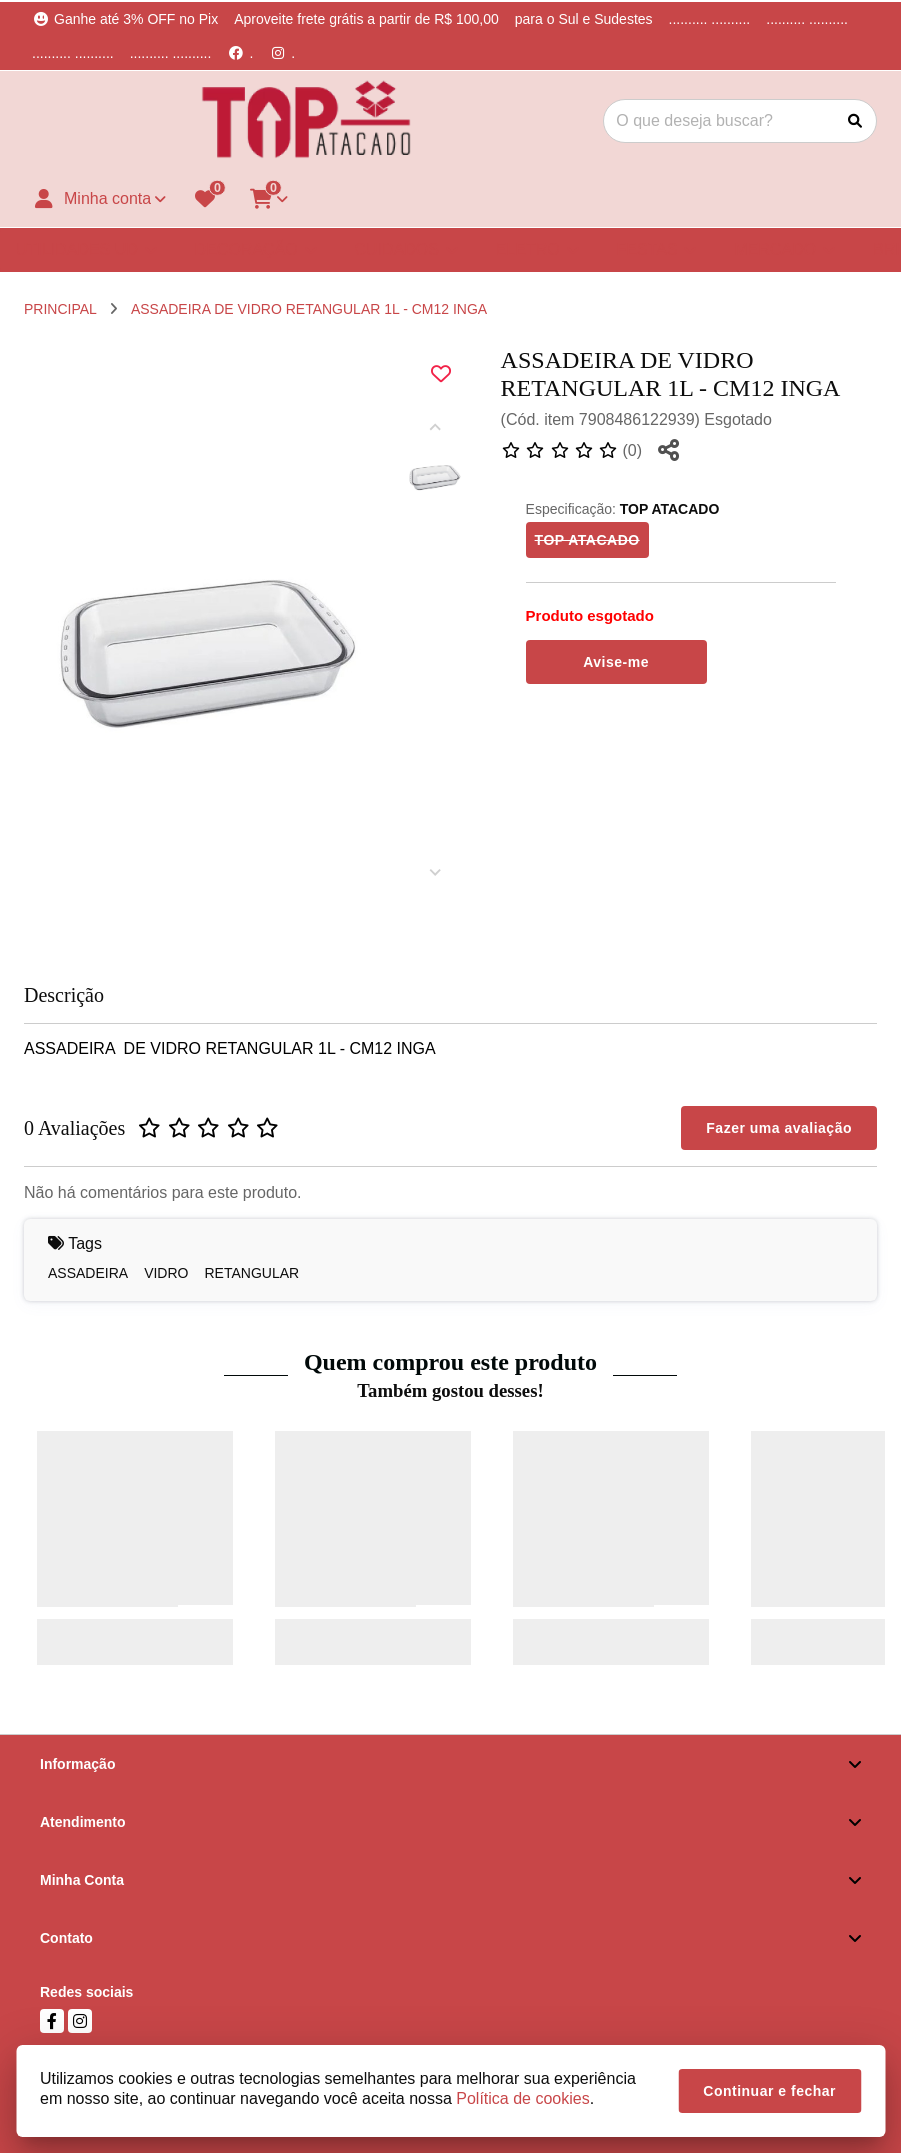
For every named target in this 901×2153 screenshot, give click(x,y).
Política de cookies (522, 2098)
